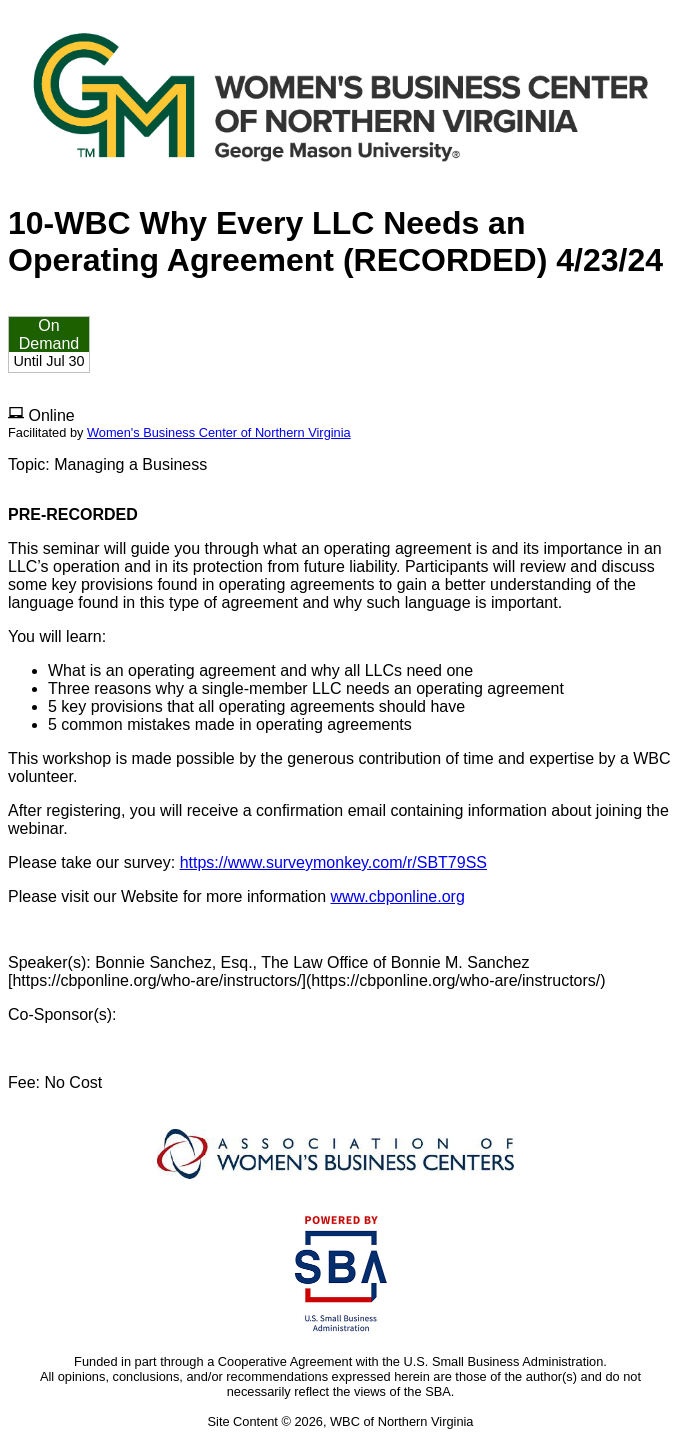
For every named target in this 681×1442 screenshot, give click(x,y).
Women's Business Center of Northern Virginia (219, 432)
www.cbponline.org (398, 896)
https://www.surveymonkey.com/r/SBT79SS (333, 862)
